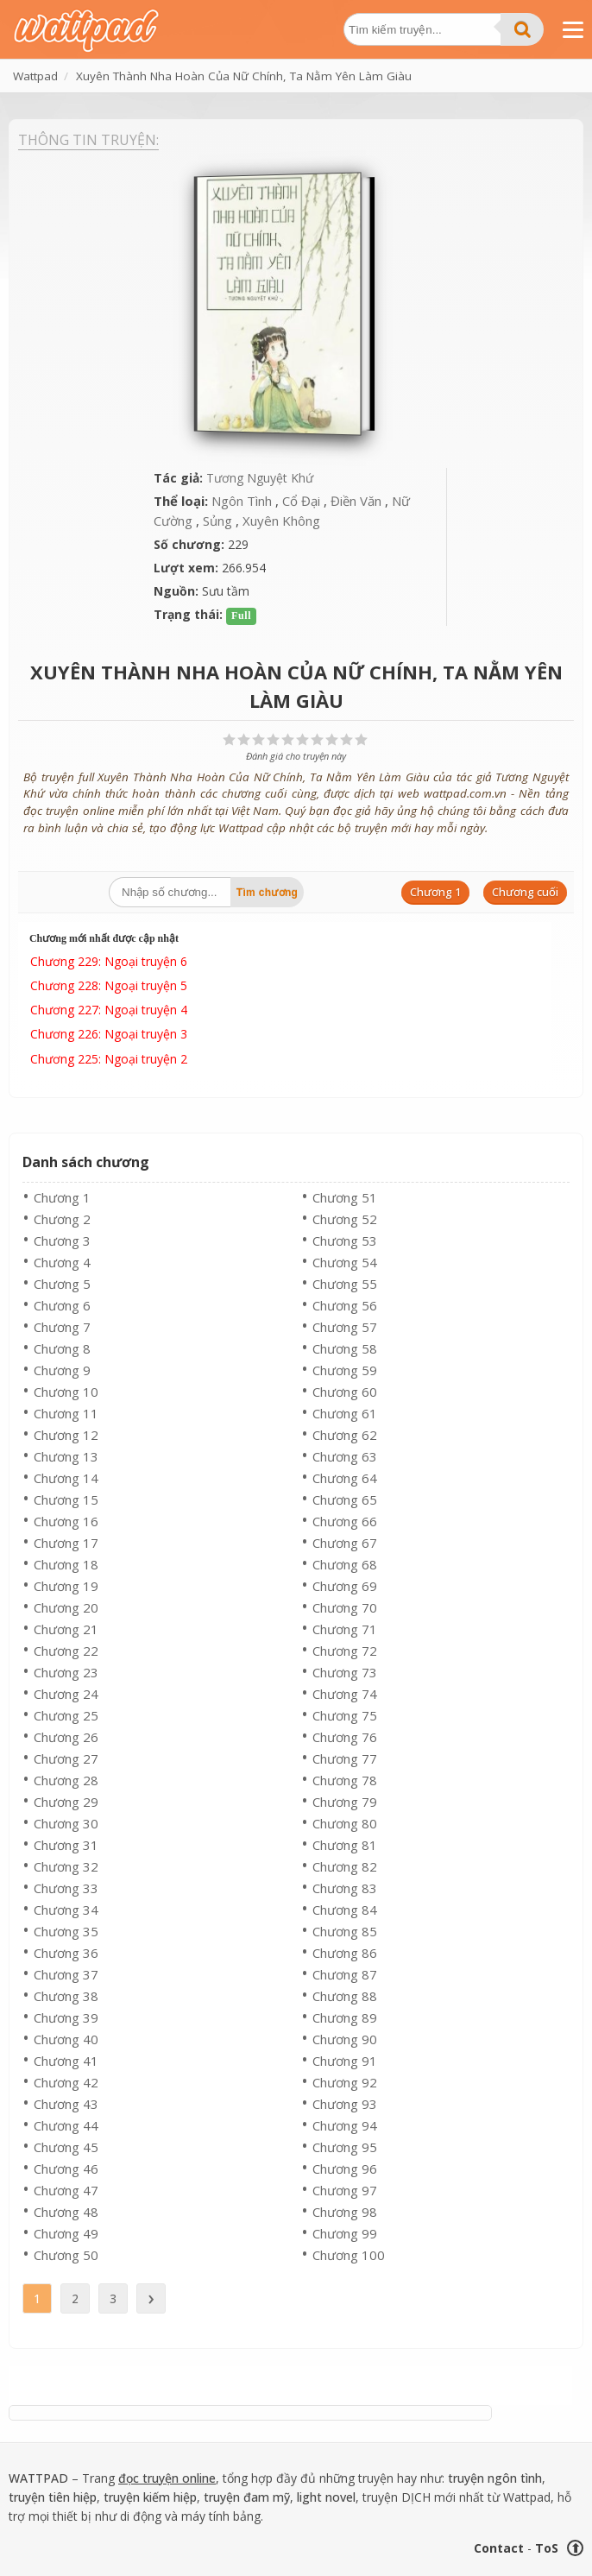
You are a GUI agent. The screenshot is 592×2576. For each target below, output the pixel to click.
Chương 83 (344, 1888)
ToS (546, 2548)
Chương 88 (344, 1996)
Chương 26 (66, 1737)
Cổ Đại (301, 500)
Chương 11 (66, 1413)
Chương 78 (344, 1780)
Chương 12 (66, 1434)
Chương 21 (66, 1629)
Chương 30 (66, 1823)
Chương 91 (344, 2060)
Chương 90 (344, 2039)
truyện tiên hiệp (53, 2497)
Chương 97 (344, 2190)
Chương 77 (344, 1758)
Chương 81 (344, 1844)
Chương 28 (66, 1780)
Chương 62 (344, 1434)
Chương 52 (344, 1219)
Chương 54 (344, 1262)
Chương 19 (66, 1585)
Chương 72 (344, 1650)
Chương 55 (344, 1283)
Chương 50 (66, 2254)
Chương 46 (66, 2168)
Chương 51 (344, 1197)
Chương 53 (344, 1240)
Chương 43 (66, 2103)
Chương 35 (66, 1931)
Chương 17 (66, 1542)
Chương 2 (62, 1219)
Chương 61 (344, 1413)
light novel (326, 2497)
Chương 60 (344, 1391)
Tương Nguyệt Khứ (259, 478)
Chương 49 (66, 2233)
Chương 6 (62, 1305)
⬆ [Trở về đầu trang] (575, 2548)
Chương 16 (66, 1521)
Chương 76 (344, 1737)
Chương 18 (66, 1564)
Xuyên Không (281, 520)
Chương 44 (66, 2125)
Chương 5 (62, 1283)
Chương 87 (344, 1974)
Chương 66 (344, 1521)
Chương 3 (62, 1240)
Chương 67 (344, 1542)
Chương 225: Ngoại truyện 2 (108, 1059)
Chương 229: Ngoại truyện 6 (108, 961)
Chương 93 (344, 2103)
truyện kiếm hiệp (150, 2497)
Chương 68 (344, 1564)
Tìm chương (267, 893)
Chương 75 (344, 1715)
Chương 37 (66, 1974)
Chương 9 (62, 1370)
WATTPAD (38, 2478)
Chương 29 (66, 1801)
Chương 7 (62, 1326)
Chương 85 (344, 1931)
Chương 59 (344, 1370)
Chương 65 (344, 1499)
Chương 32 (66, 1866)
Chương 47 (66, 2190)
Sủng (217, 520)
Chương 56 (344, 1305)
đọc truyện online (167, 2478)
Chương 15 (66, 1499)
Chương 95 (344, 2147)
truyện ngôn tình (495, 2478)
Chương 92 (344, 2082)
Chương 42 (66, 2082)
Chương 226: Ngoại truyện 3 (108, 1034)
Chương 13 (66, 1456)
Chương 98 (344, 2211)
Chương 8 (62, 1348)
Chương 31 (66, 1844)
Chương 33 (66, 1888)
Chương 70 (344, 1607)
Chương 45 (66, 2147)
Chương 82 (344, 1866)
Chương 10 (66, 1391)
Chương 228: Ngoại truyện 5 (108, 985)
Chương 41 (66, 2060)
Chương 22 (66, 1650)
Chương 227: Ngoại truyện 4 (108, 1009)
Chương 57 (344, 1326)
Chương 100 (348, 2254)
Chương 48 (66, 2211)
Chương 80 (344, 1823)
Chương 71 (344, 1629)
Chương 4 (62, 1262)
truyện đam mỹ (247, 2497)
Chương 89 (344, 2017)
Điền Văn (356, 500)
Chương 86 (344, 1952)
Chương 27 (66, 1758)
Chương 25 (66, 1715)
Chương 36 (66, 1952)
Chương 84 (344, 1909)
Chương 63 (344, 1456)
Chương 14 (66, 1478)
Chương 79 (344, 1801)
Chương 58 (344, 1348)
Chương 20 (66, 1607)
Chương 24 (66, 1693)
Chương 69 (344, 1585)
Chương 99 (344, 2233)
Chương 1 (62, 1197)
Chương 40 (66, 2039)
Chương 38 (66, 1996)
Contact (499, 2548)
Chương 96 (344, 2168)
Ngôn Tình (241, 500)
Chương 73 (344, 1672)
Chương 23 (66, 1672)
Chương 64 (344, 1478)
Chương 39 (66, 2017)
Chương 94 (344, 2125)
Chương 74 (344, 1693)
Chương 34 (66, 1909)
